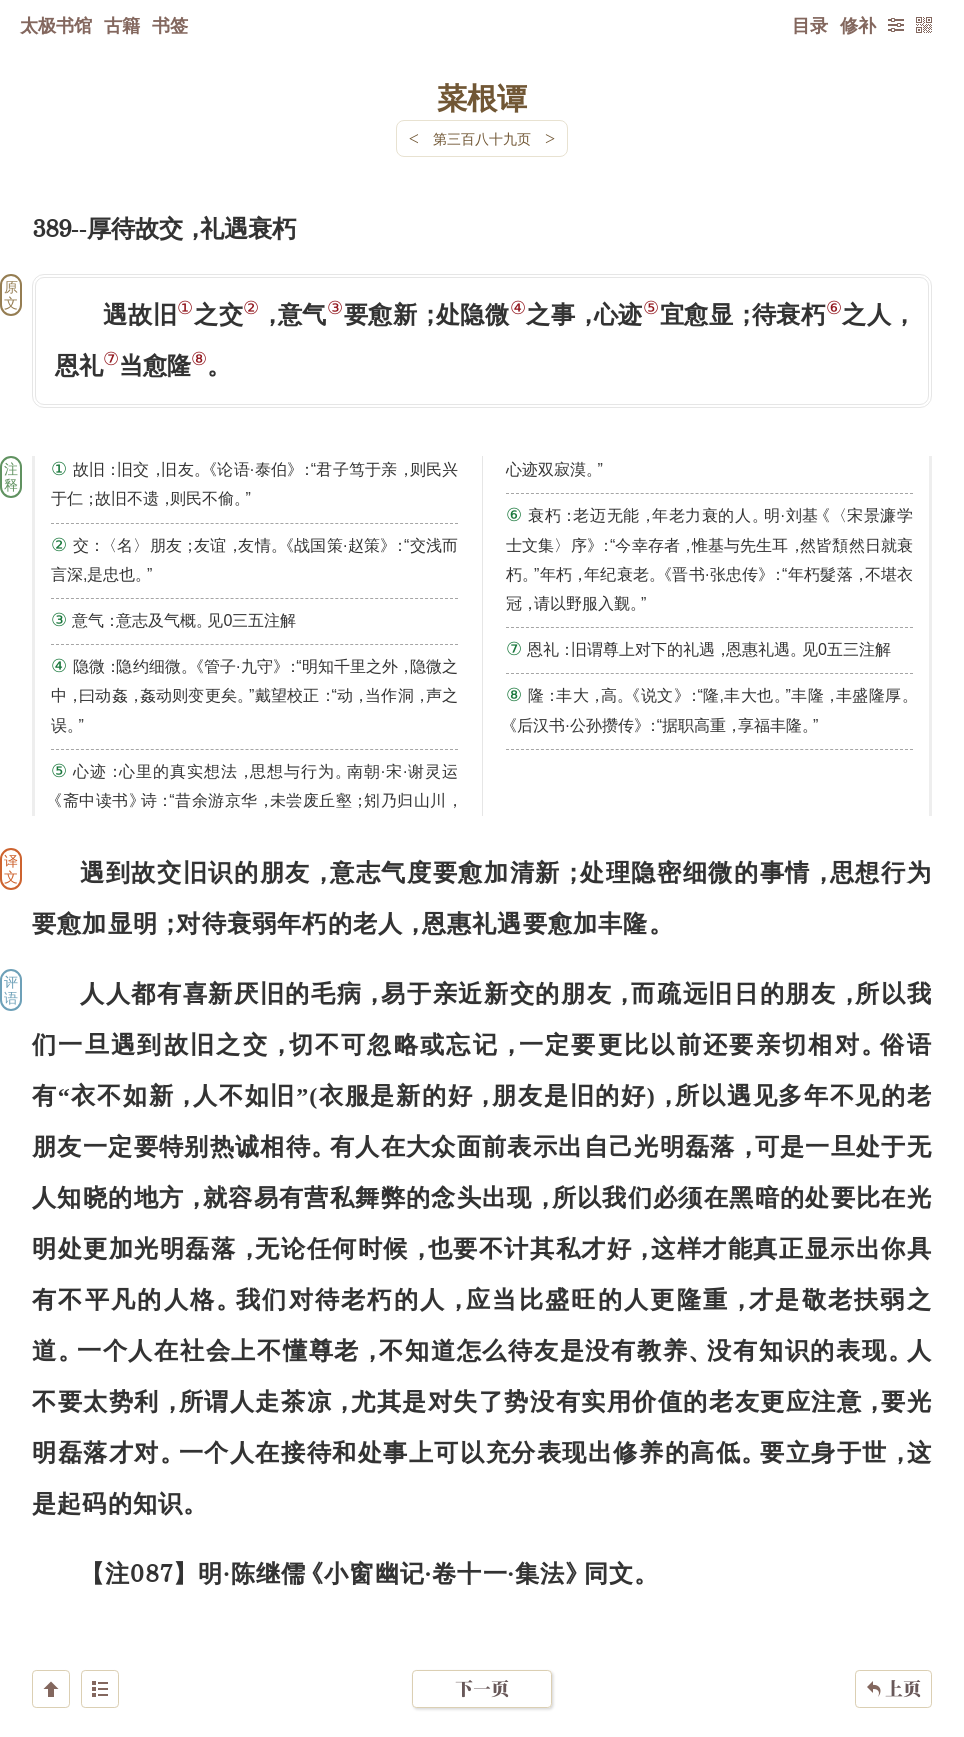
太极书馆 (56, 25)
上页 (893, 1618)
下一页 (482, 1617)
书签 (170, 25)
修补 (858, 25)
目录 (810, 25)
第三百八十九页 (482, 138)
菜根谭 (482, 97)
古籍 (122, 25)
